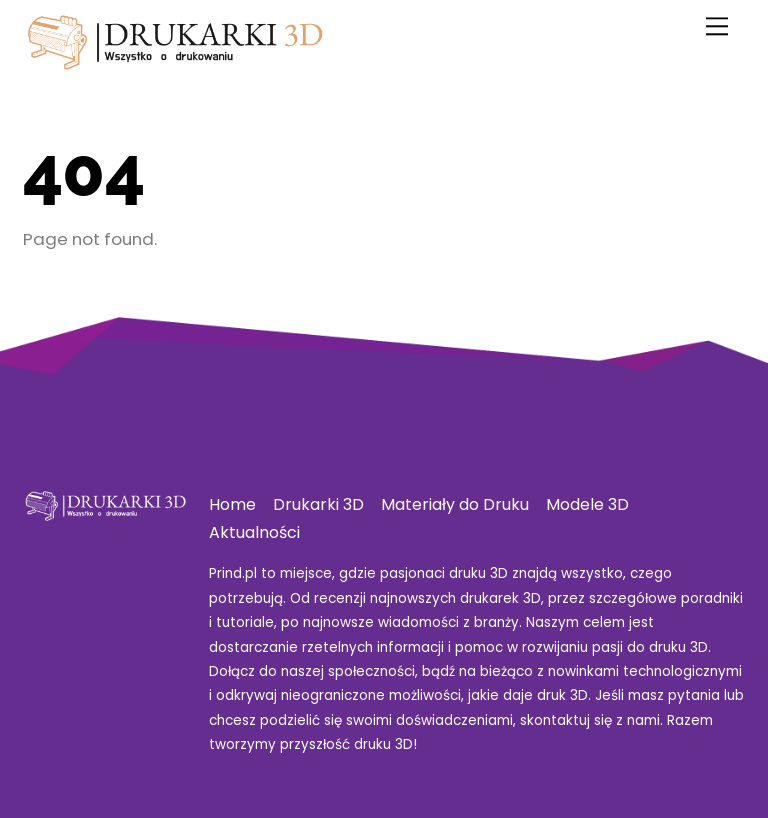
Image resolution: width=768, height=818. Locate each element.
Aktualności (254, 532)
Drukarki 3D (318, 504)
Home (232, 504)
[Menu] (717, 26)
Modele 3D (587, 504)
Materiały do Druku (455, 504)
